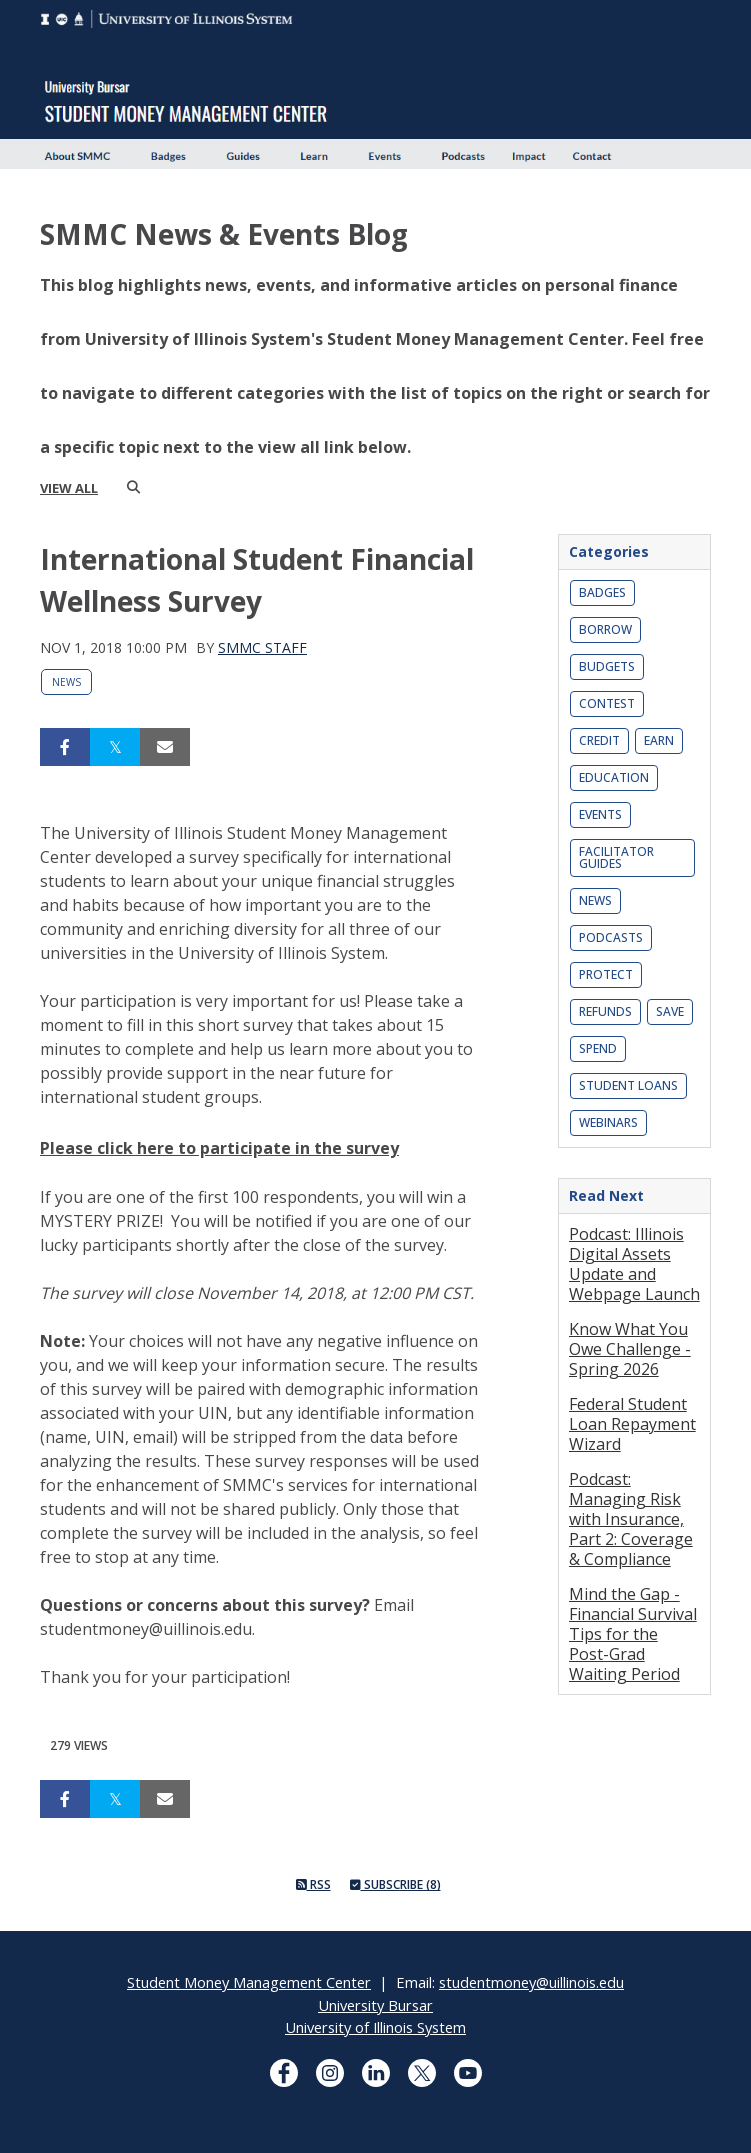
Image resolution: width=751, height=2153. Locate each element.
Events (600, 814)
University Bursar (375, 2005)
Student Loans (628, 1085)
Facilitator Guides (616, 857)
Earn (659, 740)
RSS (313, 1884)
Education (614, 777)
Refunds (605, 1011)
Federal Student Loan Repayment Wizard (632, 1424)
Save (670, 1011)
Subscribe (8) (395, 1884)
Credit (599, 740)
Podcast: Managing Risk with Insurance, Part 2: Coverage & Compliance (631, 1519)
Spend (598, 1048)
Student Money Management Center (249, 1982)
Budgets (607, 666)
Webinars (608, 1122)
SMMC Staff (262, 647)
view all (69, 488)
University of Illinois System (375, 2027)
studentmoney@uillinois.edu (531, 1982)
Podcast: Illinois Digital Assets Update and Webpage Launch (634, 1264)
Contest (607, 703)
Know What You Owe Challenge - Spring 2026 (630, 1349)
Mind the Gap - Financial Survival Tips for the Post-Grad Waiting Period (633, 1634)
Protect (606, 974)
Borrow (605, 629)
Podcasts (611, 937)
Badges (602, 592)
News (66, 682)
